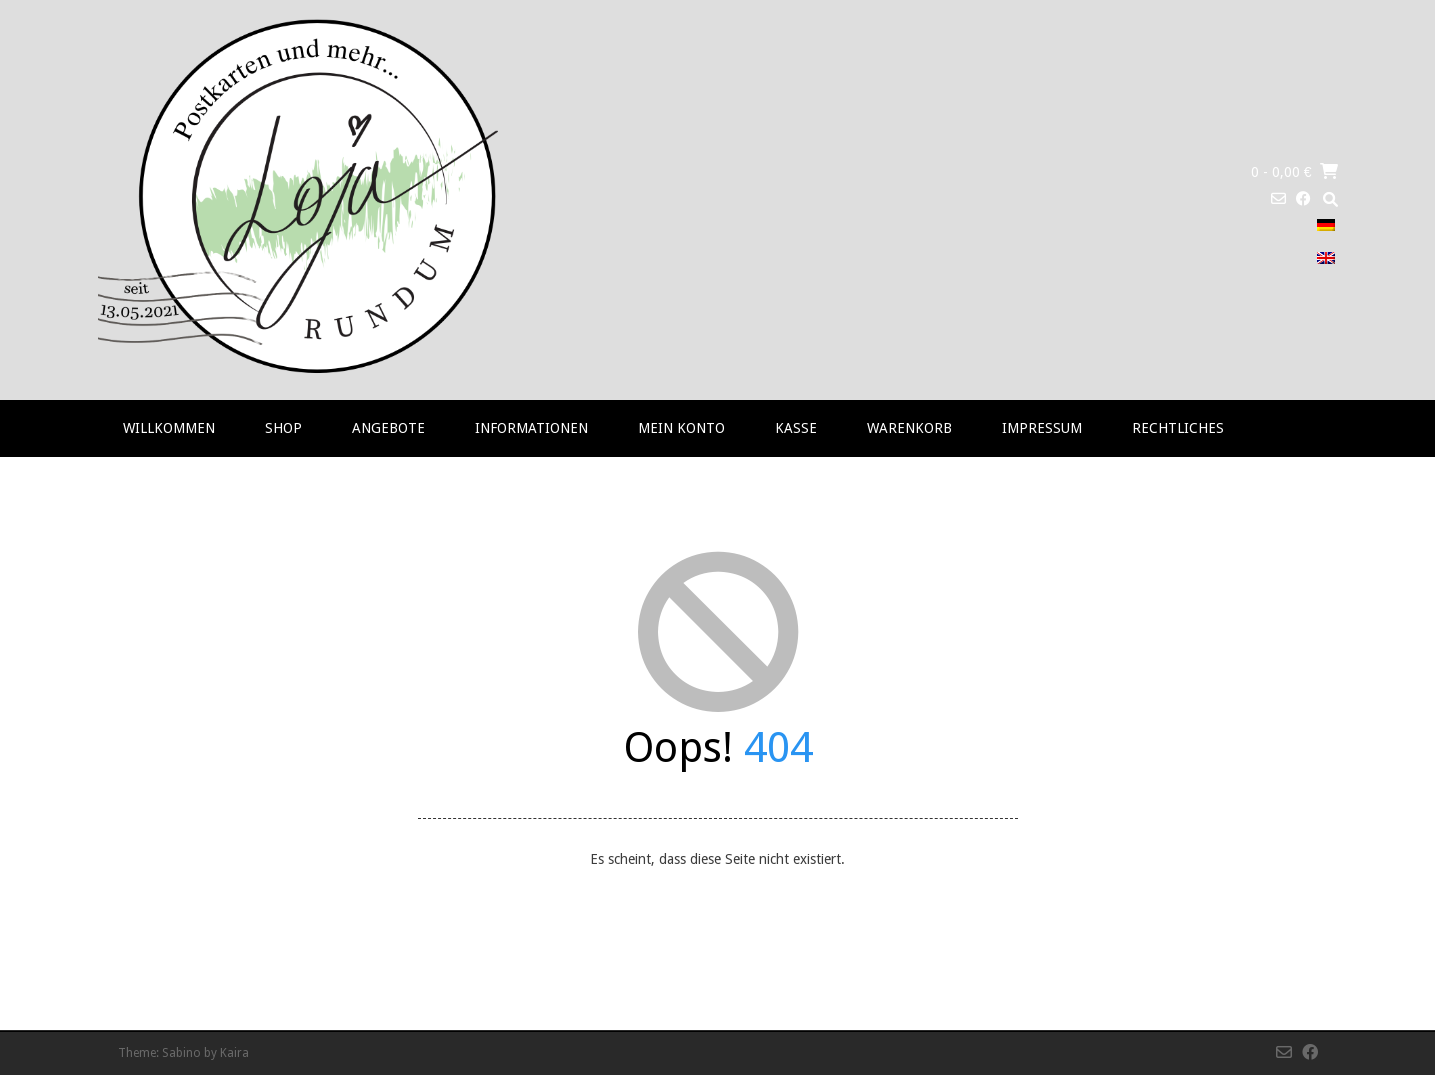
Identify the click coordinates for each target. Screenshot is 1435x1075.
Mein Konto (681, 428)
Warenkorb (909, 428)
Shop (283, 428)
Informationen (531, 428)
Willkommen (169, 428)
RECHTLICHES (1178, 428)
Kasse (796, 428)
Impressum (1042, 428)
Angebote (388, 428)
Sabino (181, 1053)
